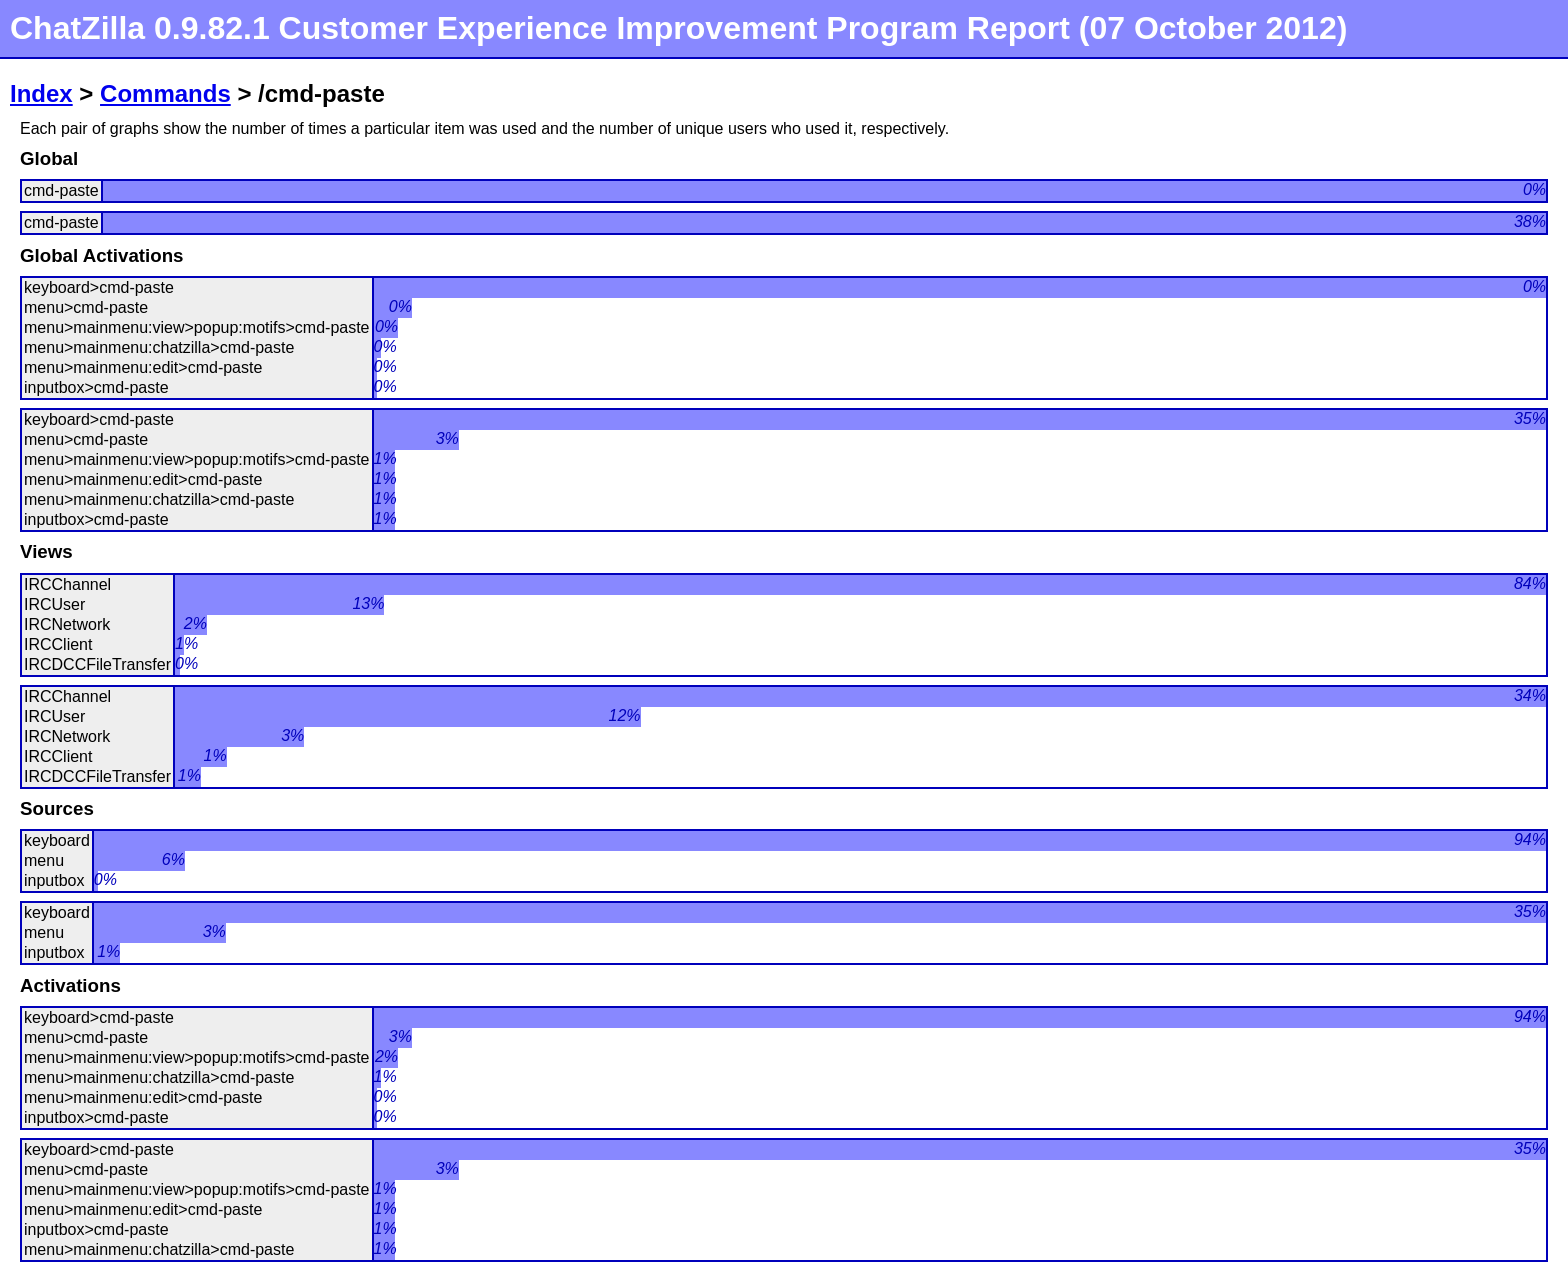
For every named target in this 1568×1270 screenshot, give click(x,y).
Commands (165, 93)
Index (41, 93)
